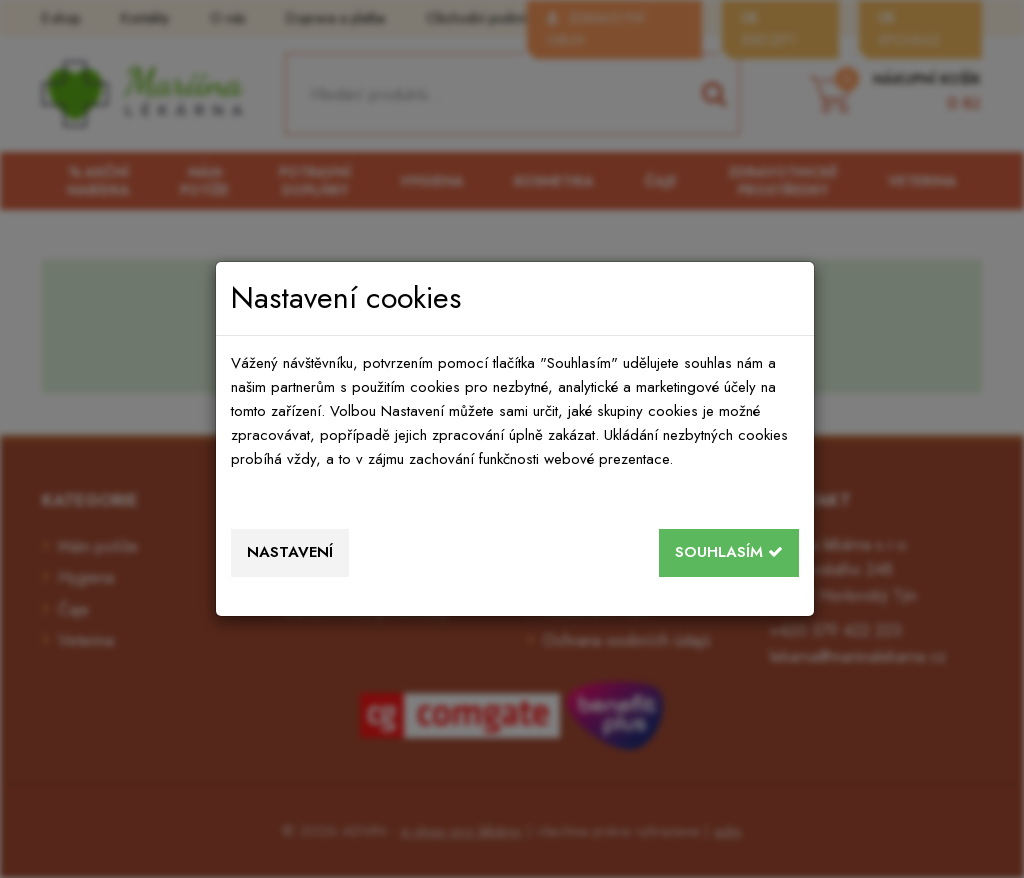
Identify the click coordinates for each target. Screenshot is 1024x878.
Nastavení (290, 552)
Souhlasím (729, 552)
